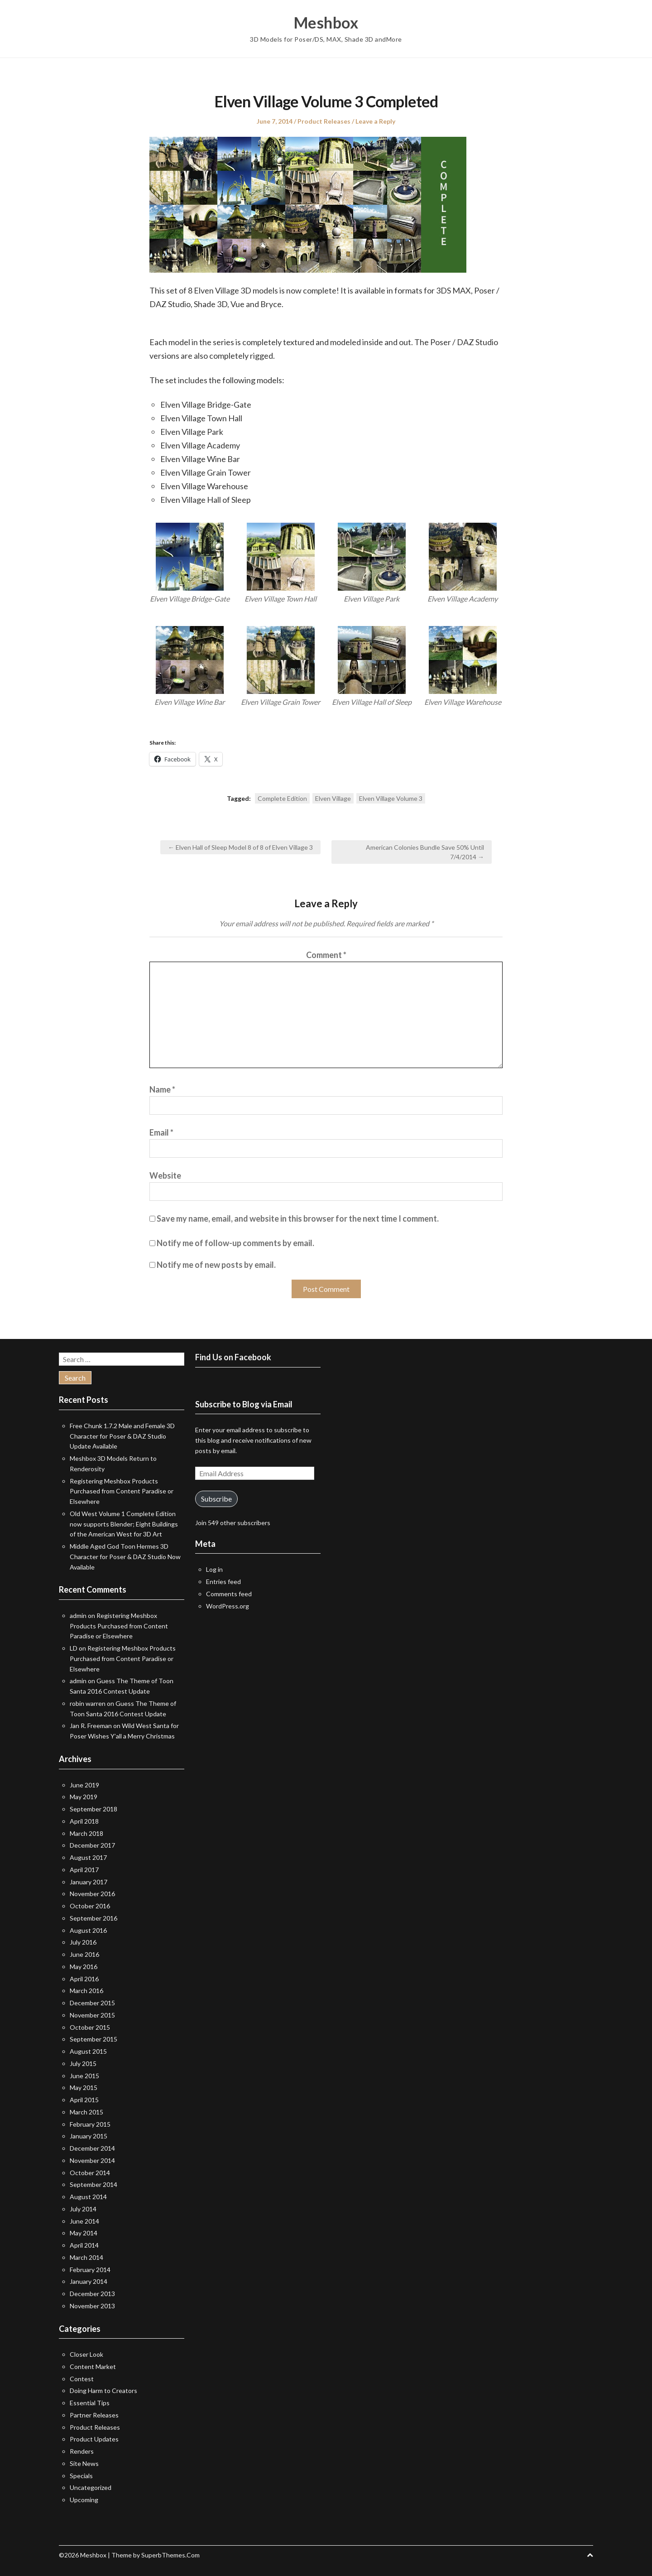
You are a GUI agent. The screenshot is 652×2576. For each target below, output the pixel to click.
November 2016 (92, 1893)
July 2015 (83, 2063)
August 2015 (88, 2051)
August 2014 (88, 2196)
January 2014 (88, 2281)
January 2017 (88, 1882)
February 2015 (90, 2124)
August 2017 (88, 1857)
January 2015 (88, 2136)
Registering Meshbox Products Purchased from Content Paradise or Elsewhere (121, 1491)
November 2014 (92, 2160)
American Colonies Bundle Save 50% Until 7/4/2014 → (425, 852)
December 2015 (92, 2003)
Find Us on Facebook (233, 1357)
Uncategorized (90, 2487)
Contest (82, 2379)
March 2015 (86, 2112)
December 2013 (92, 2293)
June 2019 (84, 1785)
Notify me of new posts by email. (216, 1265)
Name (162, 1089)
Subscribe (216, 1498)
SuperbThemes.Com (170, 2555)
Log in (214, 1569)
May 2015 (83, 2087)
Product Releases (323, 121)
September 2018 (93, 1809)
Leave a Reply (375, 121)
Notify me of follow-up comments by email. (235, 1243)
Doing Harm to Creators (103, 2390)
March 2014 (86, 2257)
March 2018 (86, 1833)
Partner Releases (94, 2415)
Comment (326, 955)
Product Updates (94, 2439)
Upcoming (84, 2500)
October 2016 (90, 1906)
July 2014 (83, 2209)
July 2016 (83, 1942)
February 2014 (90, 2269)
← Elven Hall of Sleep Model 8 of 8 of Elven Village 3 (240, 847)
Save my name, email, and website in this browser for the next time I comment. (298, 1218)
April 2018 (84, 1821)
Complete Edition (282, 798)
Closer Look (86, 2354)
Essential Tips (90, 2403)
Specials (81, 2476)
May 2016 (83, 1966)
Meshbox (326, 23)
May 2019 (83, 1797)
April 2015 (84, 2100)
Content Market (93, 2366)
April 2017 (84, 1869)
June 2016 (84, 1954)
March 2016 (86, 1990)
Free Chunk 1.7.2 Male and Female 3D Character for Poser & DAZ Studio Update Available (122, 1436)
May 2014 (83, 2233)
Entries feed (223, 1581)
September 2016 (93, 1918)
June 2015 (84, 2076)
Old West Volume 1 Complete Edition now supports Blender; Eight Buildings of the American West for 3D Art (124, 1524)
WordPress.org (227, 1606)
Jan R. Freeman (91, 1725)
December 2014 (92, 2148)
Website (165, 1175)
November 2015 (92, 2015)
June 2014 (84, 2221)
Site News (84, 2463)
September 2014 (93, 2184)
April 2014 (84, 2245)
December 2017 (92, 1845)
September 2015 (93, 2039)
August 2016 (88, 1930)
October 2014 (90, 2172)
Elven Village (333, 798)
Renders (82, 2451)
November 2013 (92, 2306)
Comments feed (229, 1594)
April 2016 (84, 1979)
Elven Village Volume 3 (390, 798)
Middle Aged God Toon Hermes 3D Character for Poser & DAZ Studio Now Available (125, 1556)
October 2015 (90, 2027)
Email (161, 1132)
